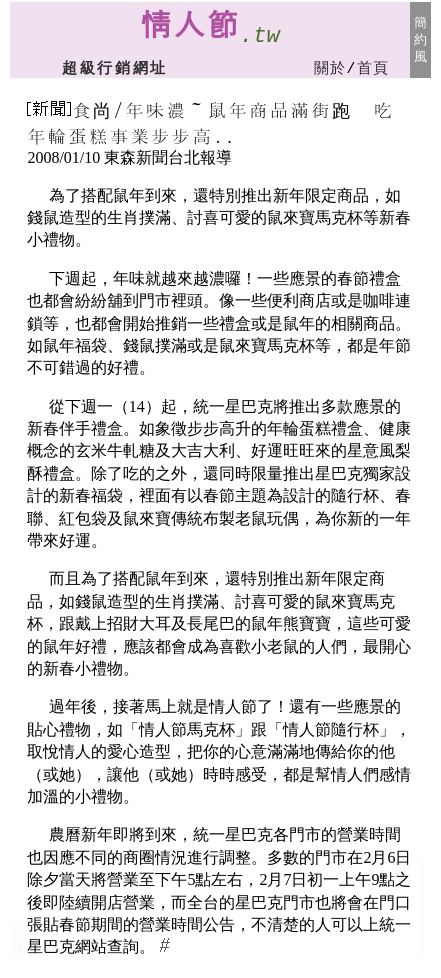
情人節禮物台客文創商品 (421, 945)
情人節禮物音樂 (421, 912)
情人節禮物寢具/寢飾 (422, 927)
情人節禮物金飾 (18, 952)
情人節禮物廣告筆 (421, 881)
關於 (330, 69)
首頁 (373, 69)
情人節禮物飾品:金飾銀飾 (18, 942)
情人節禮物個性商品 (421, 897)
